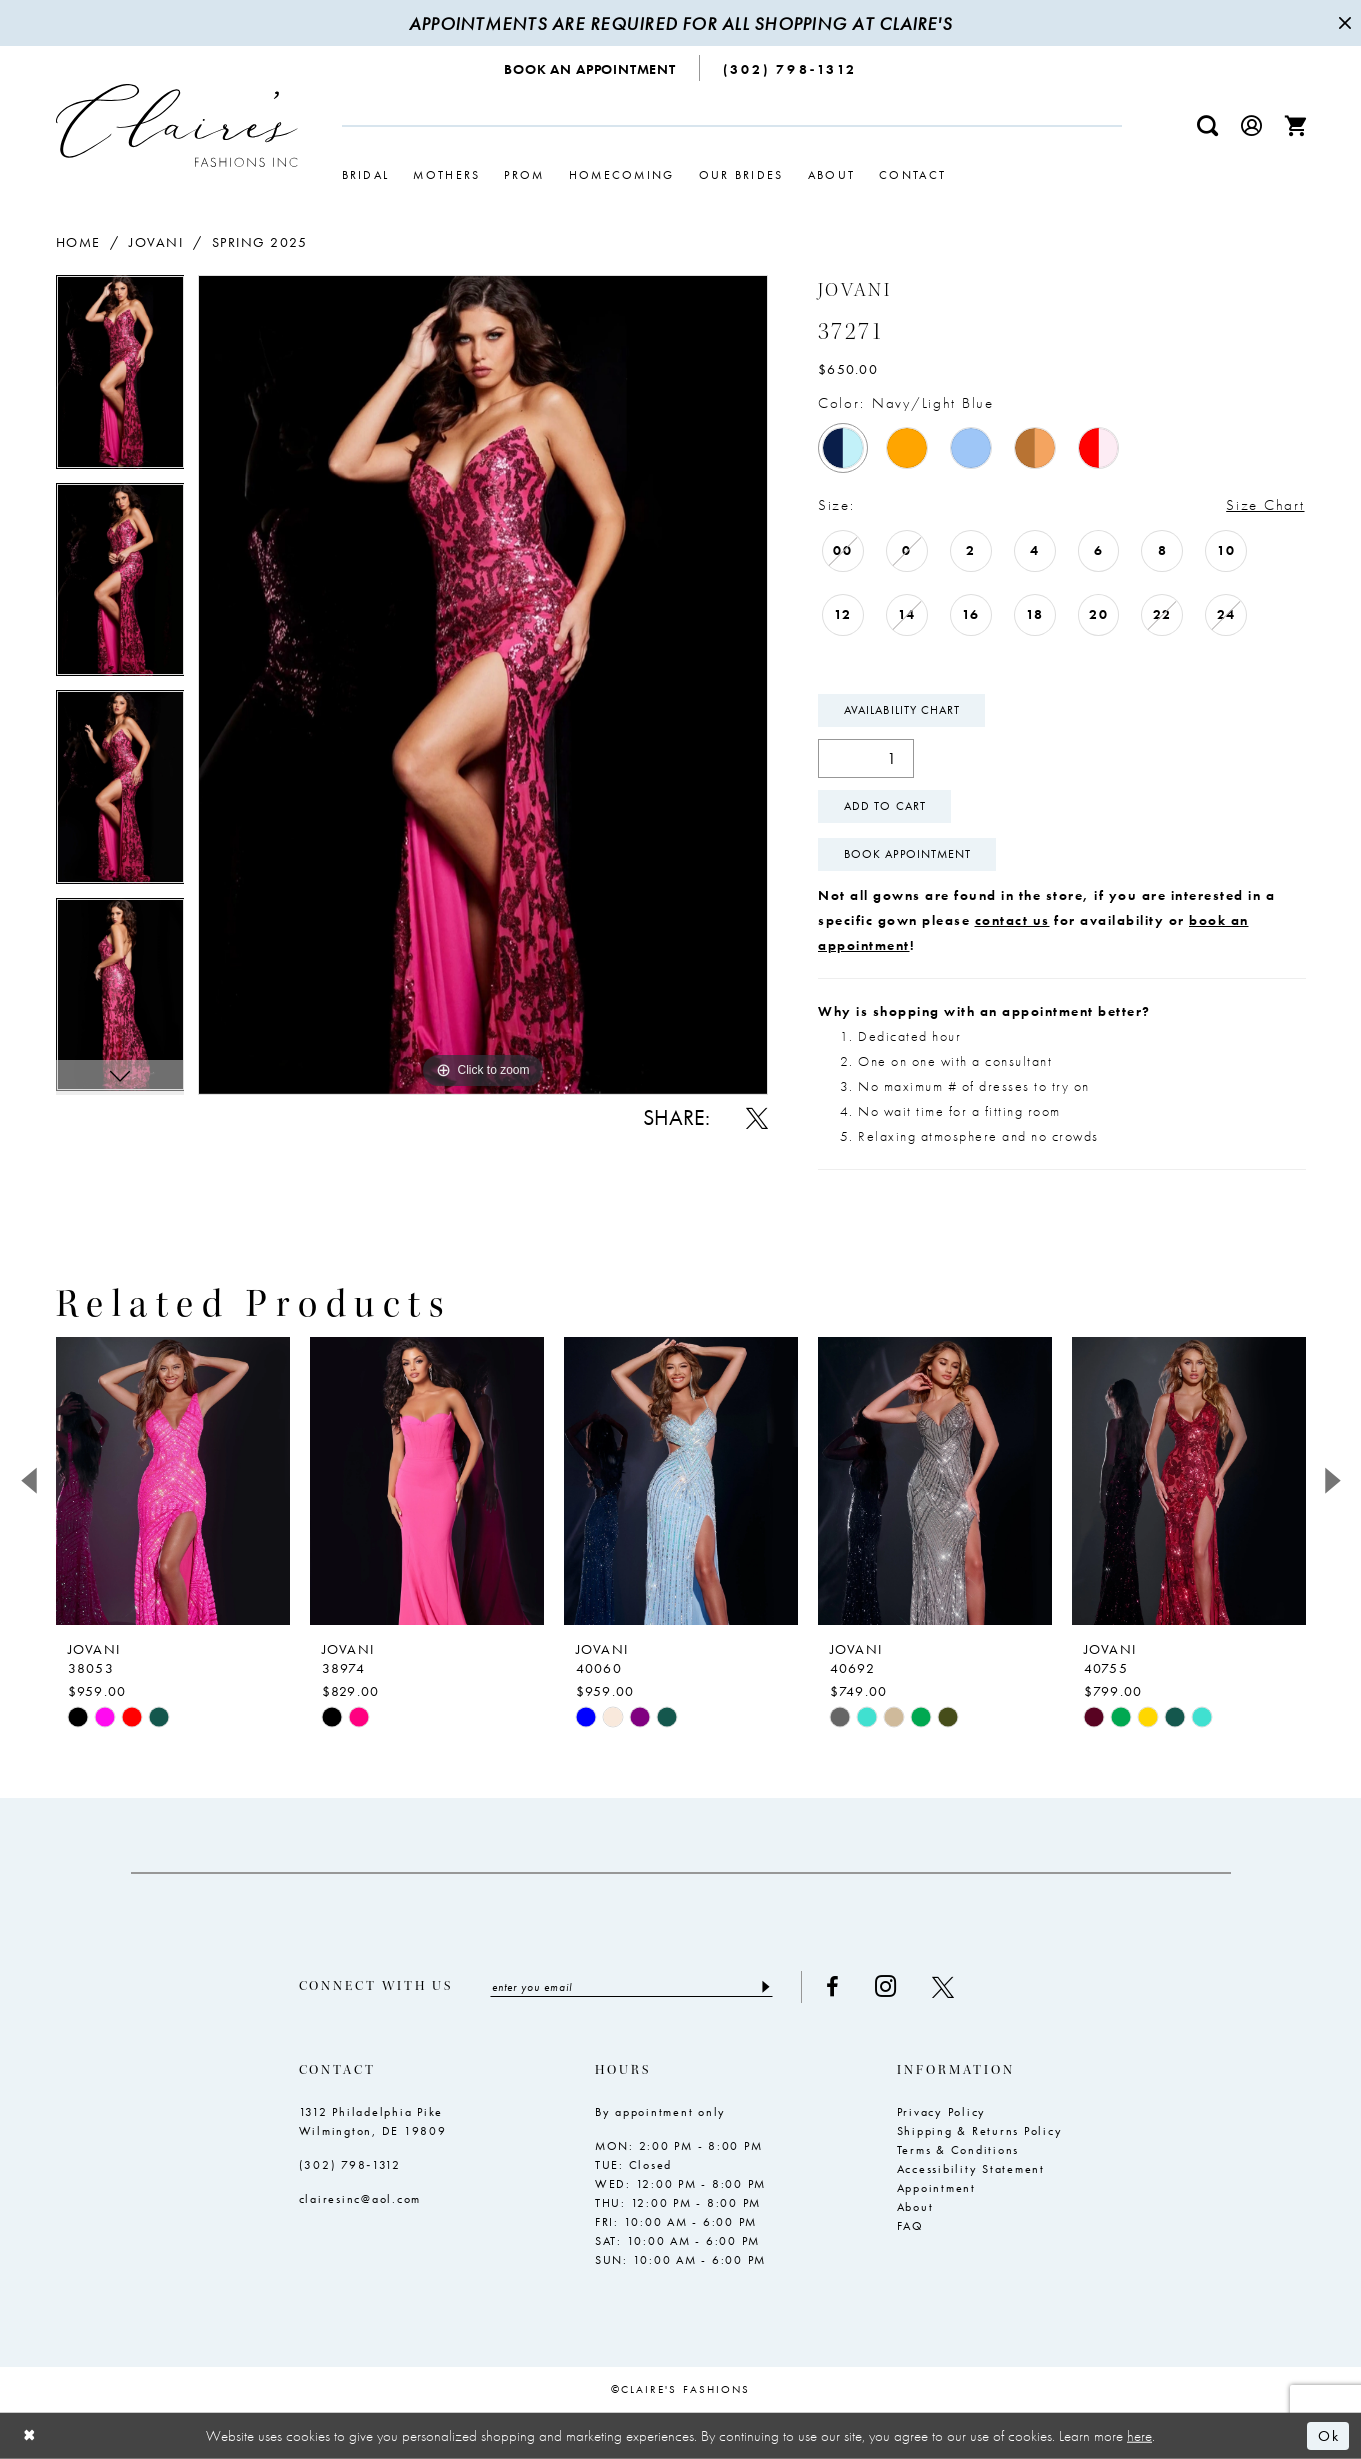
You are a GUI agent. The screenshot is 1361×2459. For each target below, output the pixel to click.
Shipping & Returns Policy (980, 2131)
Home (78, 242)
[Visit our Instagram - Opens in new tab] (885, 1986)
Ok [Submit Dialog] (1328, 2436)
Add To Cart (885, 806)
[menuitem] (590, 68)
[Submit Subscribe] (765, 1987)
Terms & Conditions (958, 2150)
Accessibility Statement (971, 2169)
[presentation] (173, 1481)
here (1139, 2435)
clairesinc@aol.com (360, 2199)
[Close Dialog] (30, 2435)
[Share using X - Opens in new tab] (757, 1118)
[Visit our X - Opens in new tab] (943, 1987)
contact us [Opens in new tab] (1012, 920)
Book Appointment (907, 854)
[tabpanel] (120, 379)
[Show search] (1207, 125)
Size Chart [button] (1265, 505)
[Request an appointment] (590, 68)
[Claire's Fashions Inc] (177, 125)
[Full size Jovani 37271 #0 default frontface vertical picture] (483, 684)
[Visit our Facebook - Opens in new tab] (832, 1987)
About (915, 2207)
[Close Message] (1343, 23)
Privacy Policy (942, 2112)
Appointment (936, 2188)
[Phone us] (790, 68)
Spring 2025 (260, 242)
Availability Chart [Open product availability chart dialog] (902, 710)
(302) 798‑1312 (350, 2165)
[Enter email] (631, 1987)
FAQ (910, 2226)
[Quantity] (866, 758)
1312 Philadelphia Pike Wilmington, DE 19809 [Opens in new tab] (373, 2121)
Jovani (156, 242)
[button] (1251, 125)
